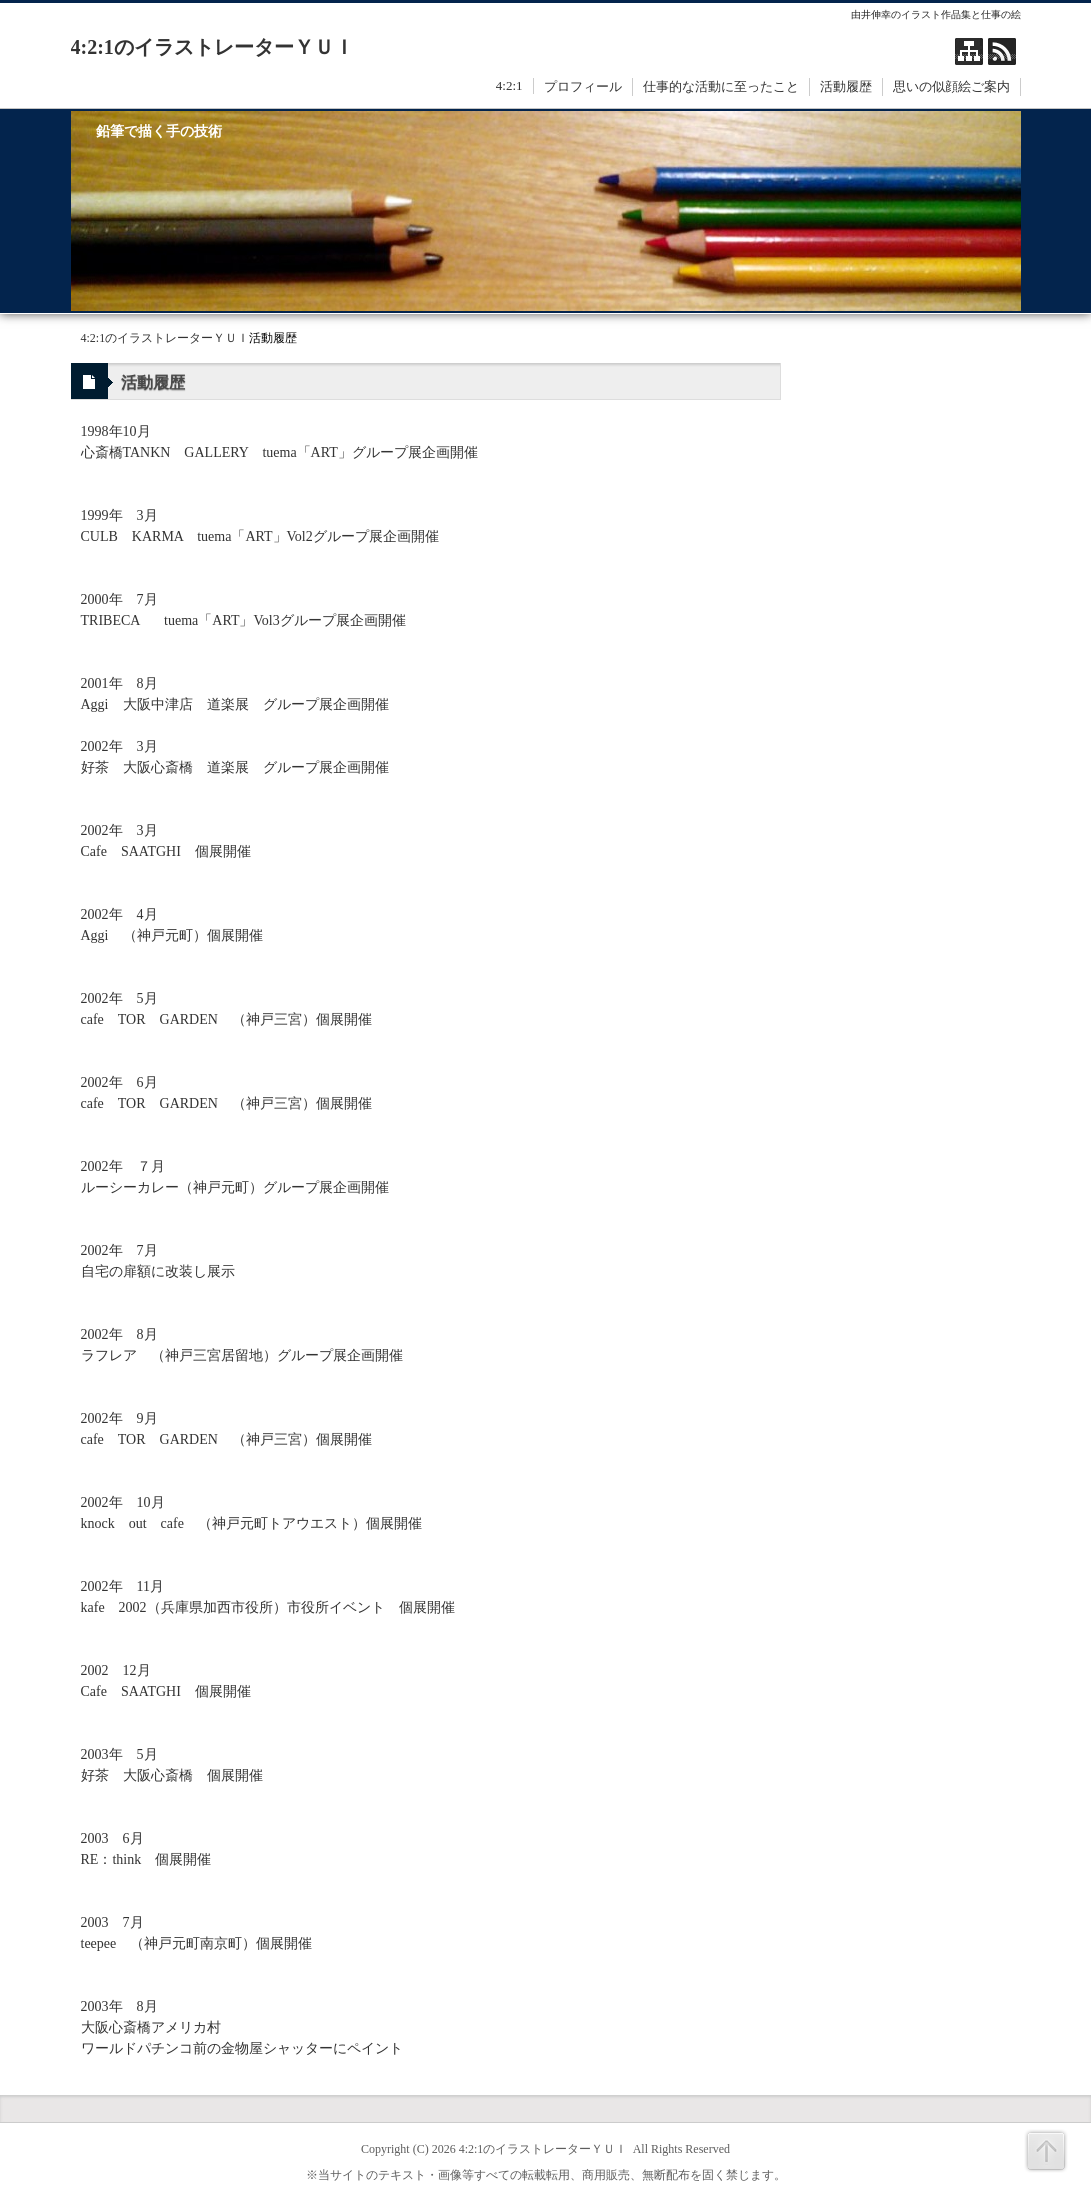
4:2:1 (509, 85)
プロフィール (583, 86)
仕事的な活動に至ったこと (721, 86)
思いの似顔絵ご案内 (951, 86)
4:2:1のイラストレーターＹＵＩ (212, 47)
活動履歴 (846, 86)
